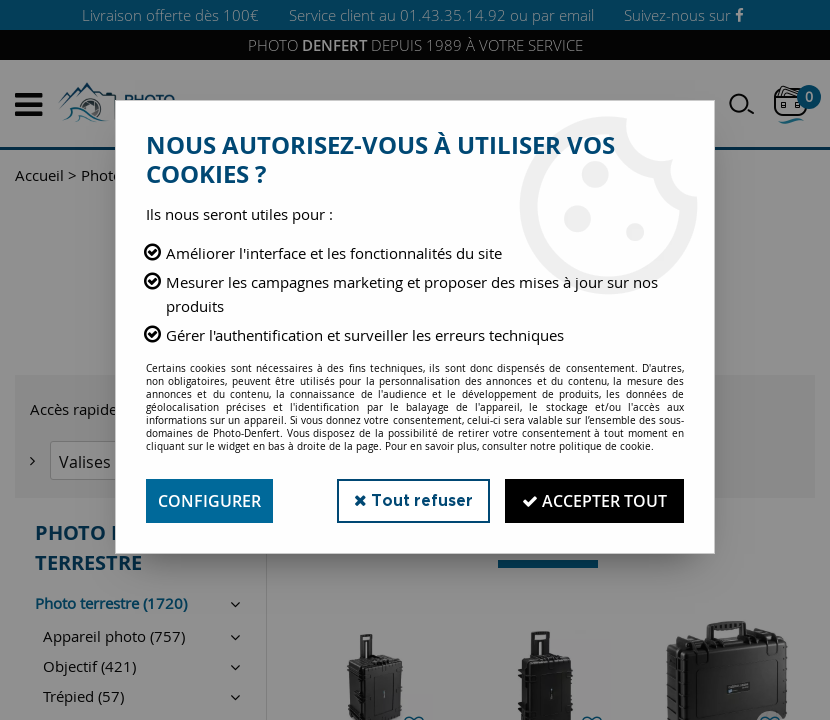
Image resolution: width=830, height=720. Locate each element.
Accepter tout (594, 501)
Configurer (209, 501)
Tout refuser (413, 500)
